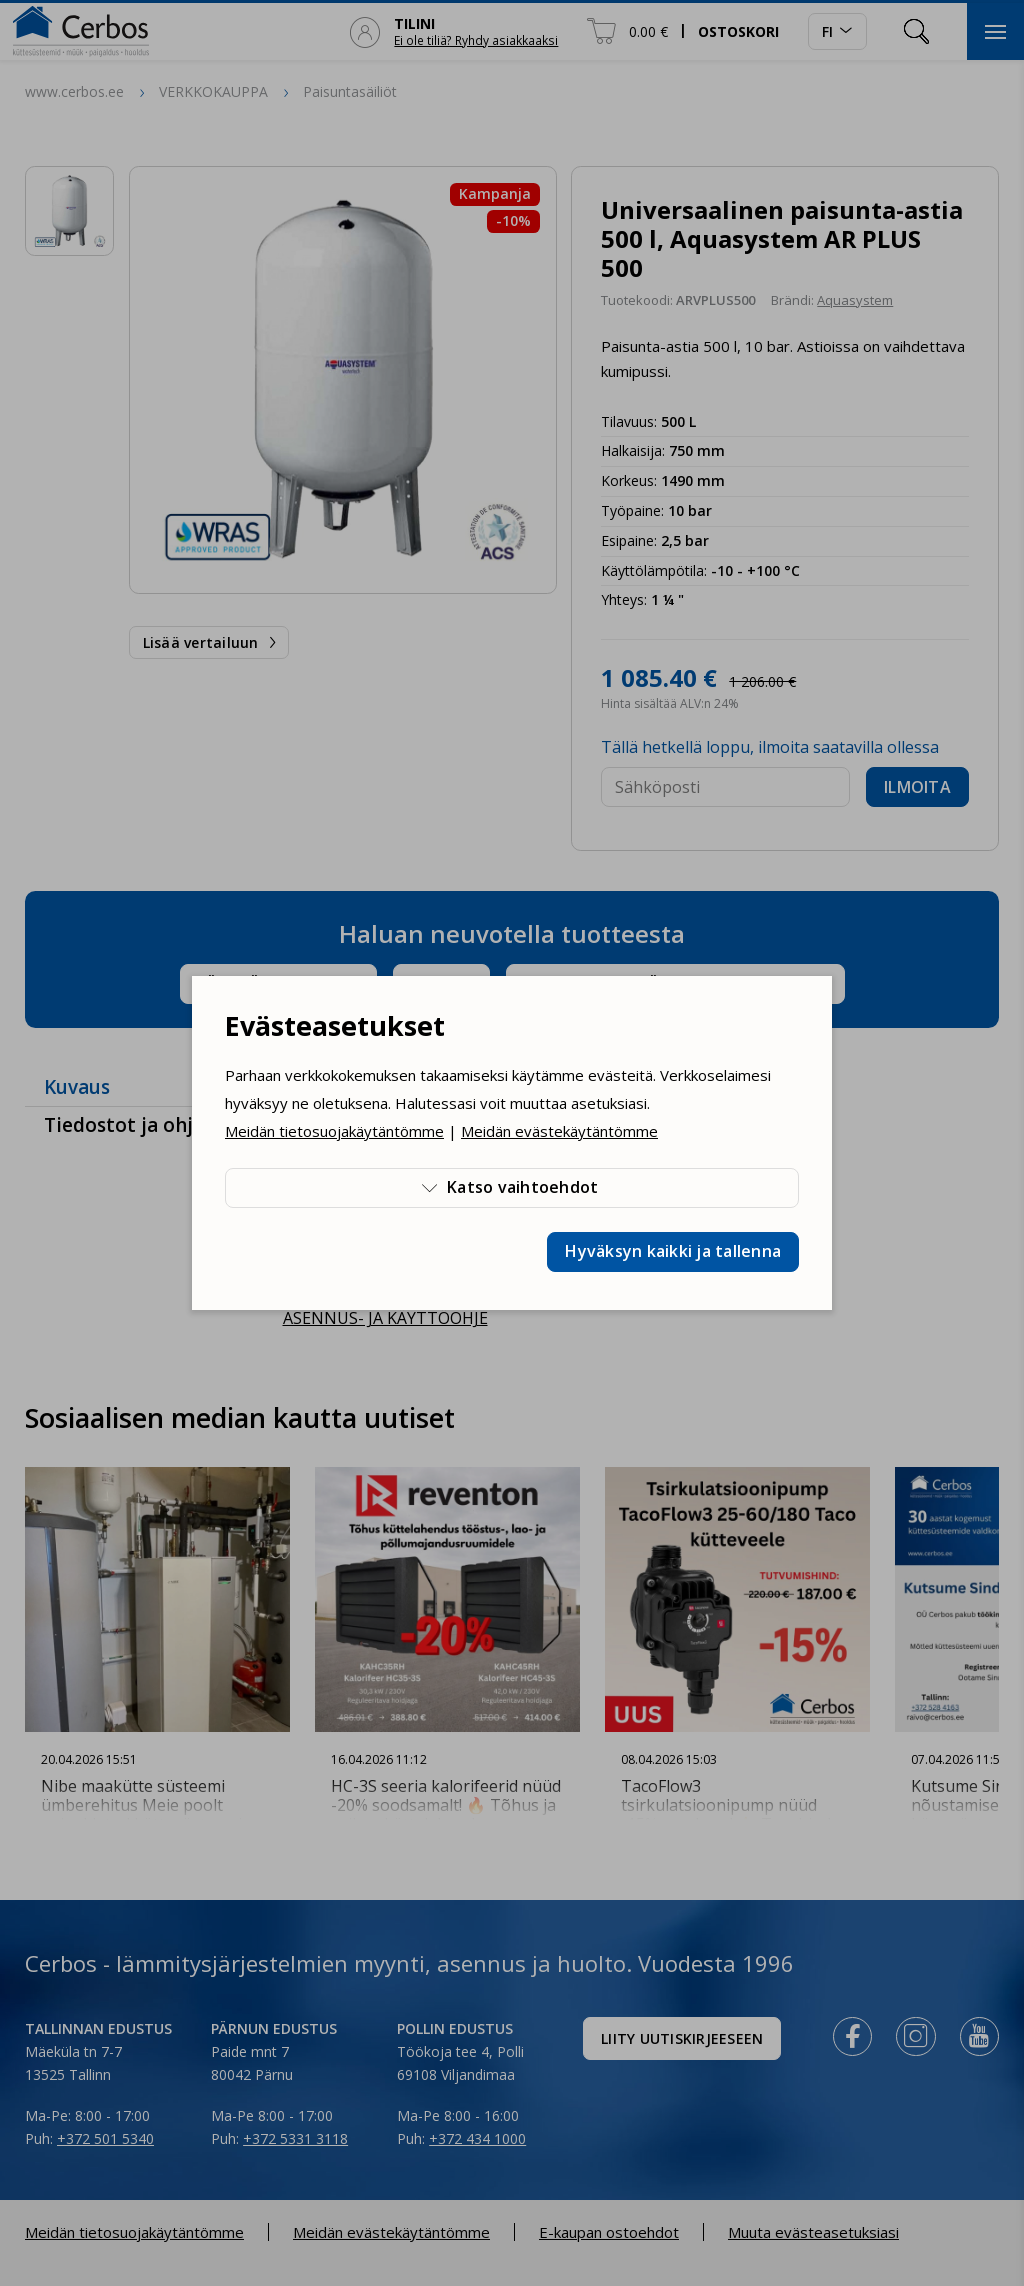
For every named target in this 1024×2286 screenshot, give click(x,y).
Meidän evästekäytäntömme (559, 1131)
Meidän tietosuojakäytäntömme (334, 1131)
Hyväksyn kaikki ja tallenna (673, 1251)
